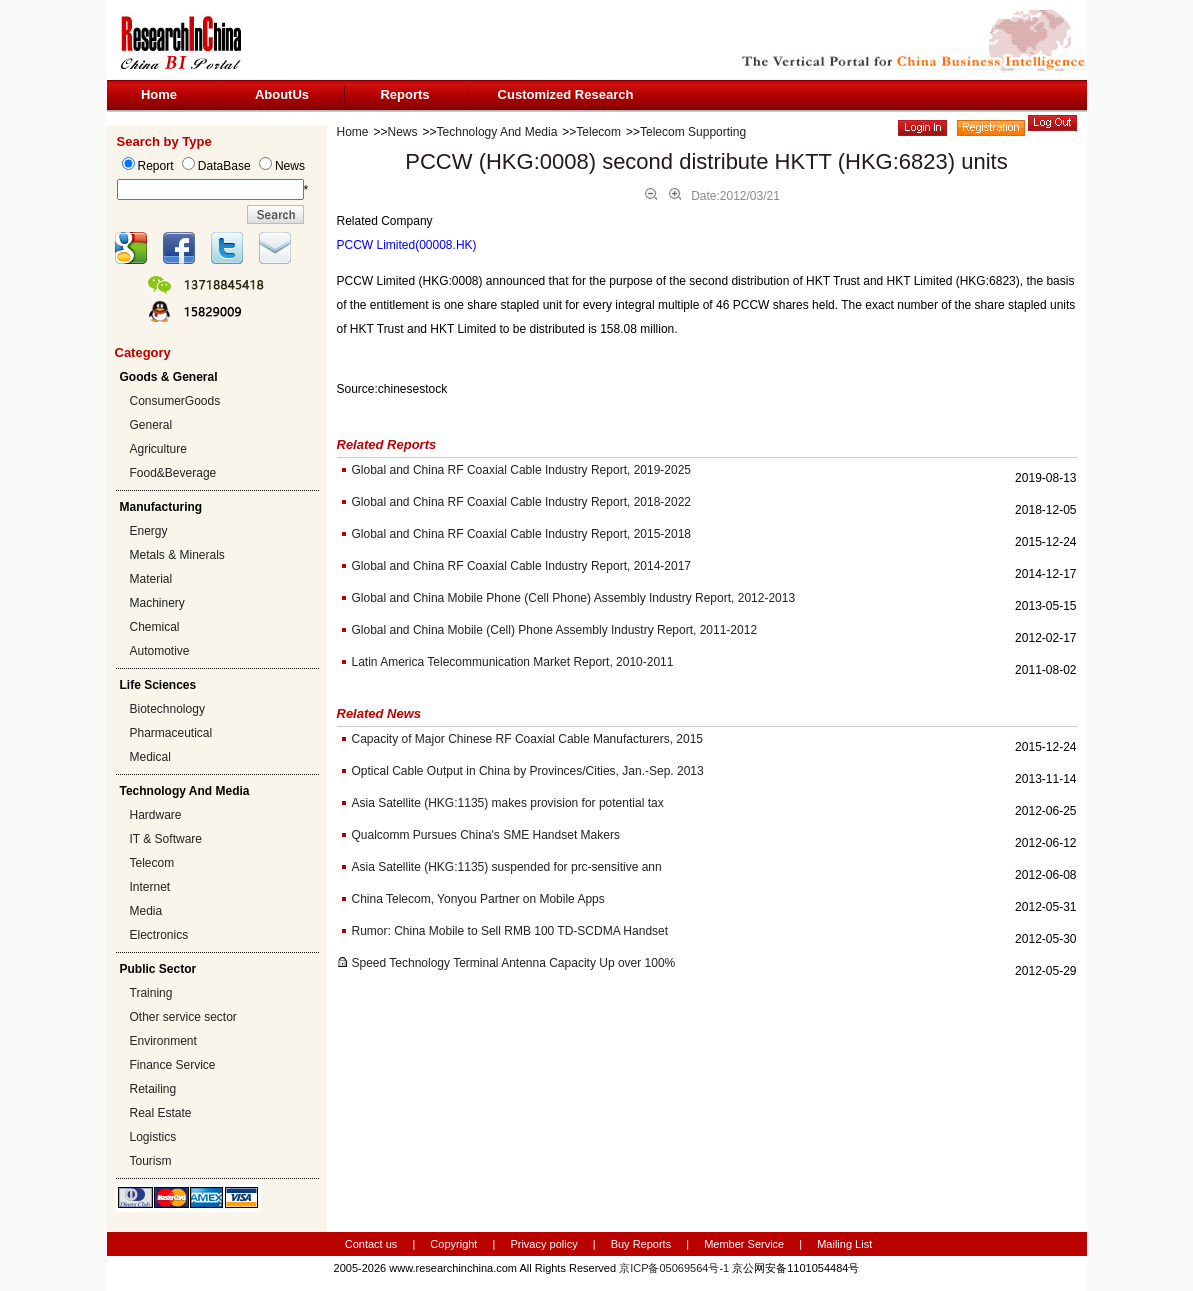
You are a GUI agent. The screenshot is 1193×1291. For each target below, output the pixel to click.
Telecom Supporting (693, 132)
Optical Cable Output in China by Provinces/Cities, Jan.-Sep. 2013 (528, 771)
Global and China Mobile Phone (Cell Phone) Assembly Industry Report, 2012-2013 (574, 598)
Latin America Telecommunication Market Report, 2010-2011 (513, 662)
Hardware (156, 815)
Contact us (371, 1244)
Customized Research (566, 94)
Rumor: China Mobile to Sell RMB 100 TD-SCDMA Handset (510, 931)
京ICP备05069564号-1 (674, 1268)
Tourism (151, 1161)
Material (151, 579)
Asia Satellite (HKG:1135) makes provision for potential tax (508, 803)
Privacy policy (545, 1244)
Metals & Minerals (177, 555)
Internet (150, 887)
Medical (150, 757)
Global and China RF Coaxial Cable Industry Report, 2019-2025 (522, 470)
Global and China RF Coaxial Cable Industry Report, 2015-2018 (522, 534)
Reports (404, 94)
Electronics (159, 935)
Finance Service (173, 1065)
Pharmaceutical (171, 733)
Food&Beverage (173, 473)
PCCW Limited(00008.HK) (407, 245)
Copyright (453, 1244)
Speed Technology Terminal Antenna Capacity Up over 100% (514, 963)
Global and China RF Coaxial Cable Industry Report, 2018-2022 (522, 502)
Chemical (155, 627)
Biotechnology (167, 709)
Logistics (153, 1137)
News (403, 132)
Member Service (744, 1244)
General (151, 425)
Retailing (153, 1089)
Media (146, 911)
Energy (149, 531)
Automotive (160, 651)
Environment (163, 1041)
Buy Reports (641, 1244)
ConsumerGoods (175, 401)
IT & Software (166, 839)
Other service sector (183, 1017)
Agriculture (158, 449)
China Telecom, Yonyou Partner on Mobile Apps (478, 899)
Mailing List (844, 1244)
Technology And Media (497, 132)
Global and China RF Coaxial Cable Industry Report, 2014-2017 (522, 566)
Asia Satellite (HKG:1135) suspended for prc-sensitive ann (507, 867)
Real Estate (161, 1113)
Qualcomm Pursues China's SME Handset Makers (486, 835)
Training (151, 993)
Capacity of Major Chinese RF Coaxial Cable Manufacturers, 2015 (528, 739)
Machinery (157, 603)
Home (159, 94)
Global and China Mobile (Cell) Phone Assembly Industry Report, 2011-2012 (555, 630)
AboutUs (282, 94)
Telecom (152, 863)
